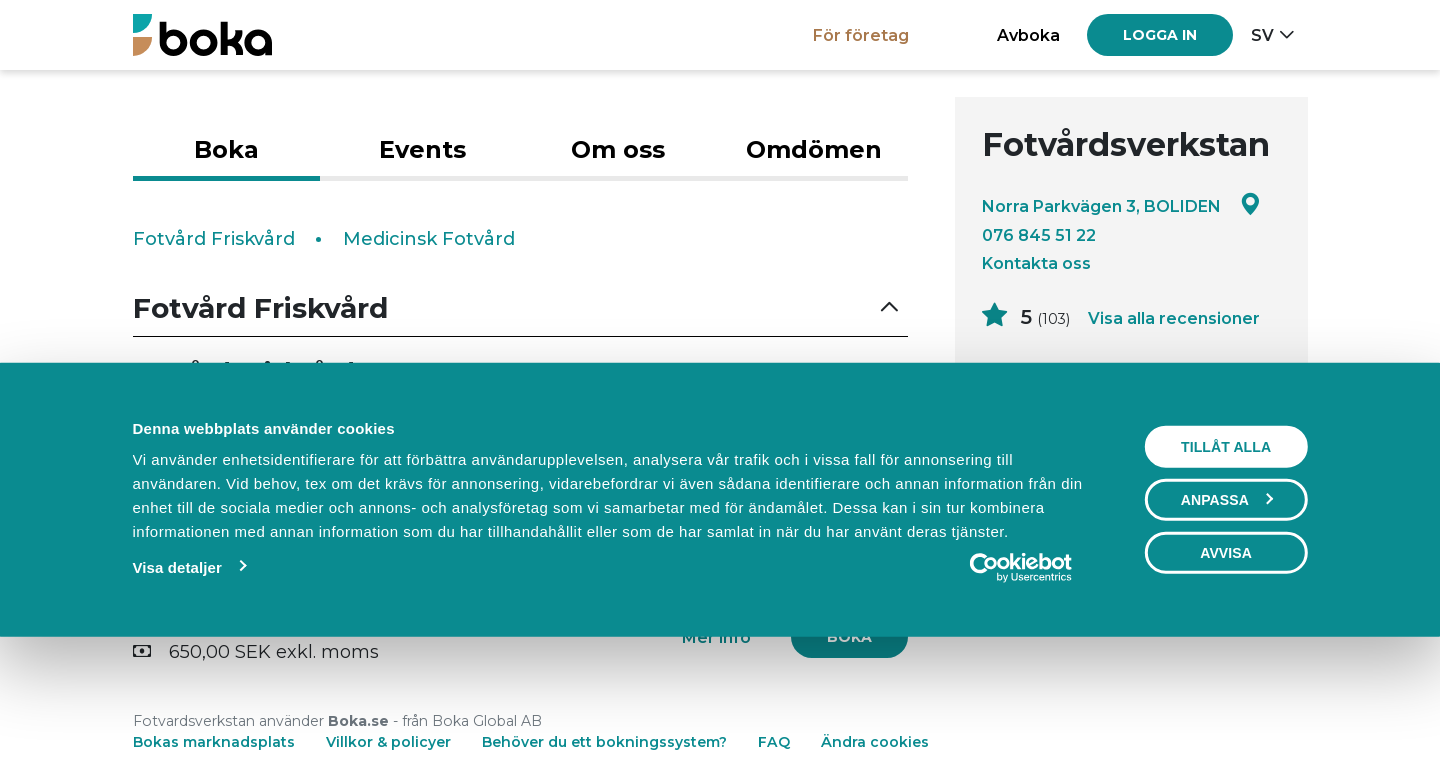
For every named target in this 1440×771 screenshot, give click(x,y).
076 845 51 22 (1039, 235)
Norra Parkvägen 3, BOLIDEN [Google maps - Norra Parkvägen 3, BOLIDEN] (1121, 205)
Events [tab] (422, 149)
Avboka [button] (1028, 35)
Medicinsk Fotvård (429, 239)
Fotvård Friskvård (214, 239)
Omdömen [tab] (814, 149)
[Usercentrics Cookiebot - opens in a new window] (1021, 684)
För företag (861, 35)
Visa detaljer (176, 683)
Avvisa (1226, 669)
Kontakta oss (1036, 263)
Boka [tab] (226, 149)
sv (1262, 35)
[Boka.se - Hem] (202, 34)
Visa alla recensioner (1174, 318)
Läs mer (1020, 425)
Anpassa (1227, 616)
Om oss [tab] (618, 149)
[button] (521, 308)
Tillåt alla (1226, 563)
